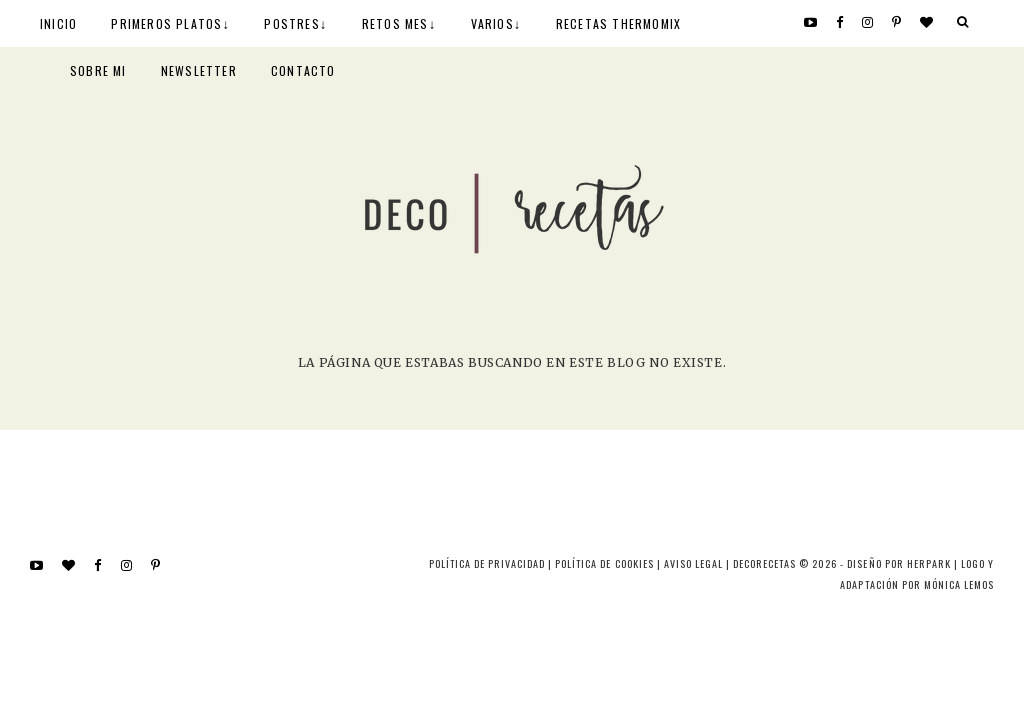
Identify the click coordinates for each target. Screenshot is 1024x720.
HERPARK (929, 563)
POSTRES (291, 23)
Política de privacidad (487, 563)
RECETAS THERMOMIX (618, 23)
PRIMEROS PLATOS (166, 23)
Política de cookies (604, 563)
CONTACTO (303, 70)
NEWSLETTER (199, 70)
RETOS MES (395, 23)
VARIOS (492, 23)
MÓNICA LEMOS (959, 584)
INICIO (58, 23)
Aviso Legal (693, 563)
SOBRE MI (98, 70)
